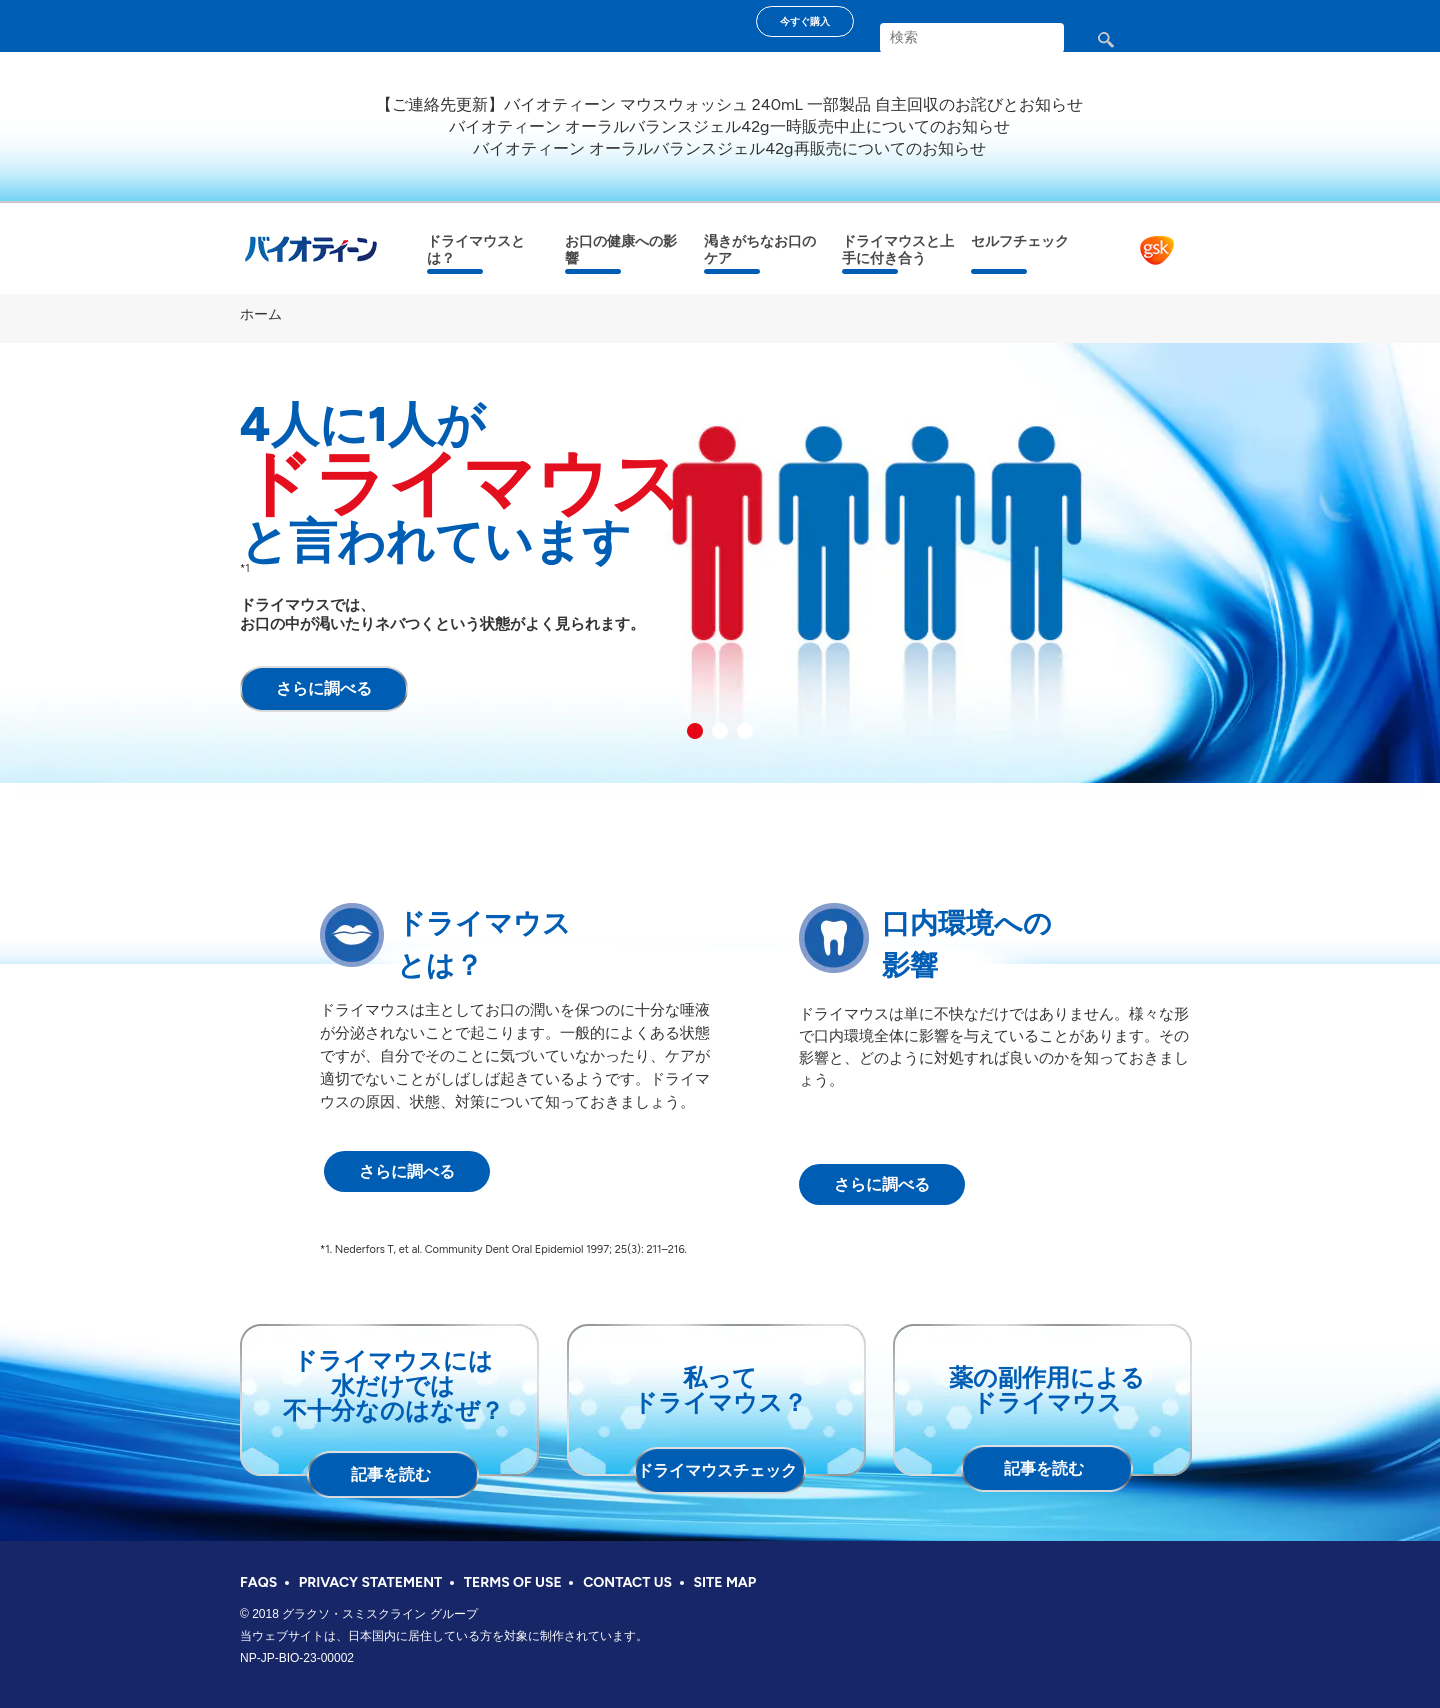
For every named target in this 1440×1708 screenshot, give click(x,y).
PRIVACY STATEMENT (370, 1582)
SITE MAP (725, 1582)
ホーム (261, 314)
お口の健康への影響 (621, 250)
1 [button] (695, 731)
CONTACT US (627, 1582)
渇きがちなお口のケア (760, 250)
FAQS (258, 1582)
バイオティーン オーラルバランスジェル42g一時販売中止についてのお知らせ (729, 126)
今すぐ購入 (805, 21)
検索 (1122, 47)
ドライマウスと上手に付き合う (898, 250)
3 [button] (745, 731)
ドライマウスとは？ (476, 250)
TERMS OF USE (513, 1582)
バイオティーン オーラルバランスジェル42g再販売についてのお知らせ (729, 148)
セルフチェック (1020, 241)
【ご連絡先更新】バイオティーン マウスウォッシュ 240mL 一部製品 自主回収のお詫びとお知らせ (729, 104)
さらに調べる (324, 688)
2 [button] (720, 731)
